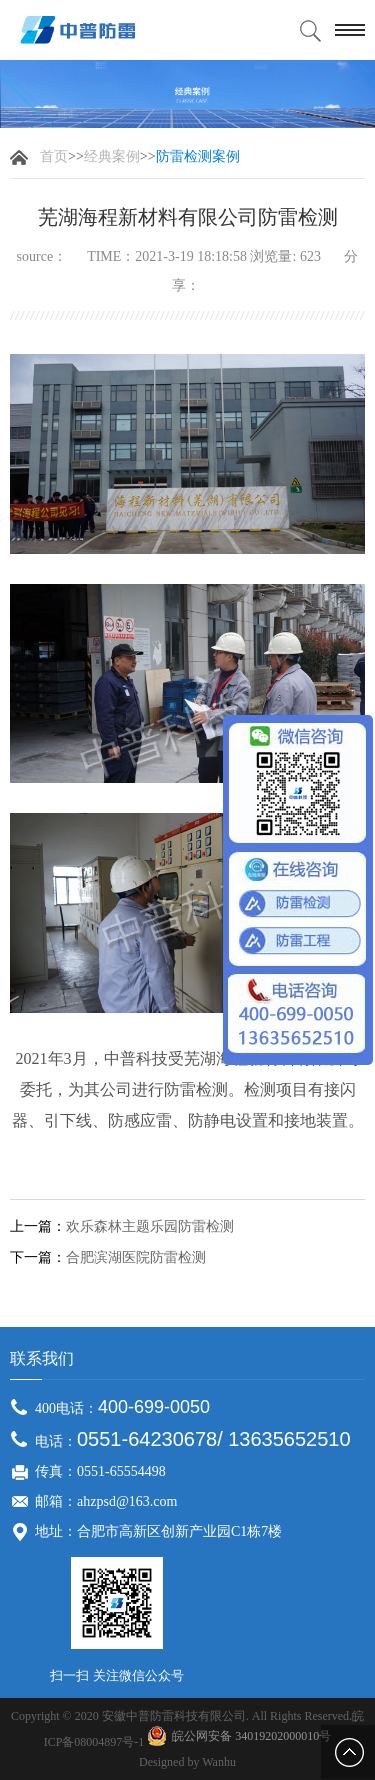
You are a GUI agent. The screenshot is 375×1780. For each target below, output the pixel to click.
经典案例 (112, 156)
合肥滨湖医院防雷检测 (136, 1258)
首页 (54, 156)
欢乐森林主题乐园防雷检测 (150, 1227)
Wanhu (219, 1762)
